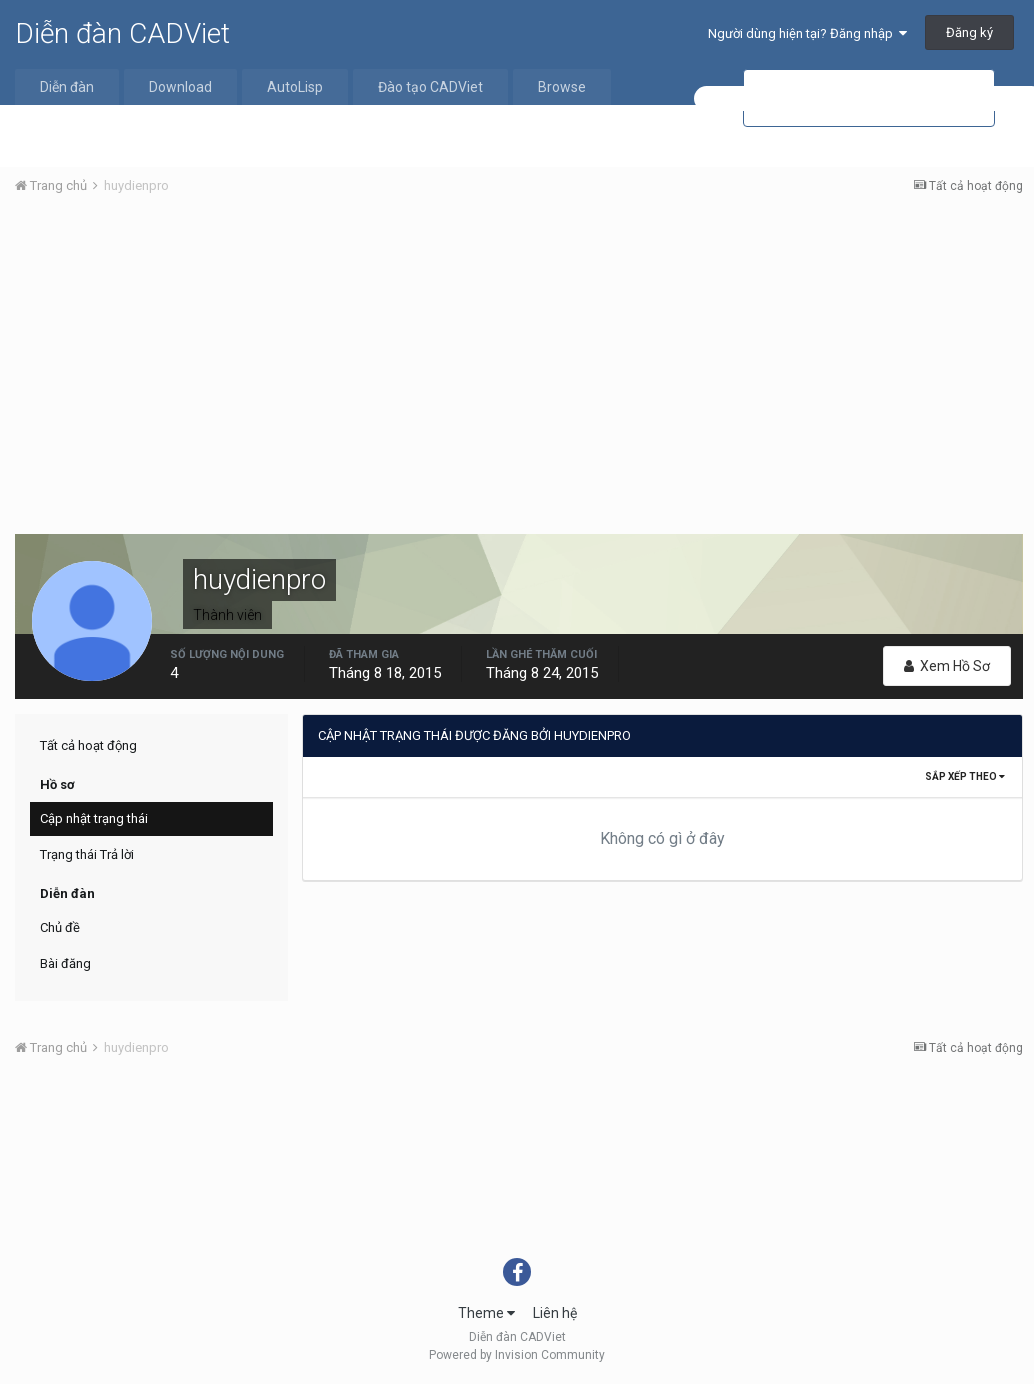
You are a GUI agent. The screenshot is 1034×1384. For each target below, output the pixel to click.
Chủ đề (60, 927)
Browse (562, 87)
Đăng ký (969, 32)
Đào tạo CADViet (430, 87)
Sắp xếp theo (965, 776)
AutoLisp (295, 87)
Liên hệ (555, 1313)
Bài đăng (65, 963)
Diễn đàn (67, 87)
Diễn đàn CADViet (122, 33)
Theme (486, 1313)
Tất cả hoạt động (88, 745)
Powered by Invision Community (517, 1355)
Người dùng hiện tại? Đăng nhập (807, 33)
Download (180, 87)
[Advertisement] (519, 361)
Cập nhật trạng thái (94, 818)
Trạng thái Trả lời (87, 854)
